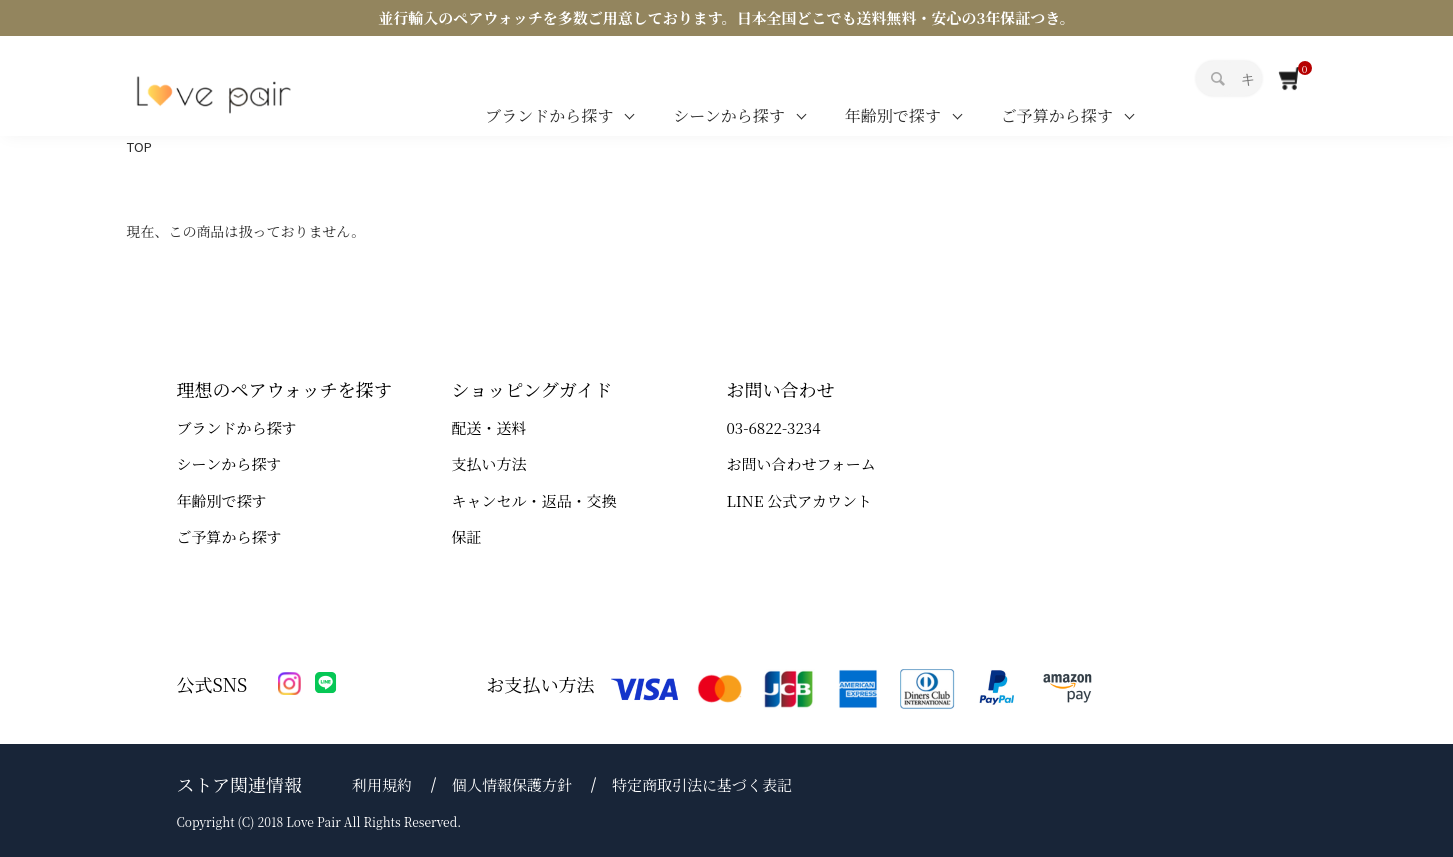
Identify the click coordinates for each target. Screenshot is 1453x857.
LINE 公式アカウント (800, 500)
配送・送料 (489, 427)
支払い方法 (489, 463)
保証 (467, 536)
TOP (139, 146)
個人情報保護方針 (512, 784)
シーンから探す (729, 115)
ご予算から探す (1057, 115)
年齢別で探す (893, 115)
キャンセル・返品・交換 (534, 500)
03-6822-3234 (774, 427)
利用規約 (382, 784)
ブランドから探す (549, 115)
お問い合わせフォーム (801, 463)
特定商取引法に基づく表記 (702, 784)
